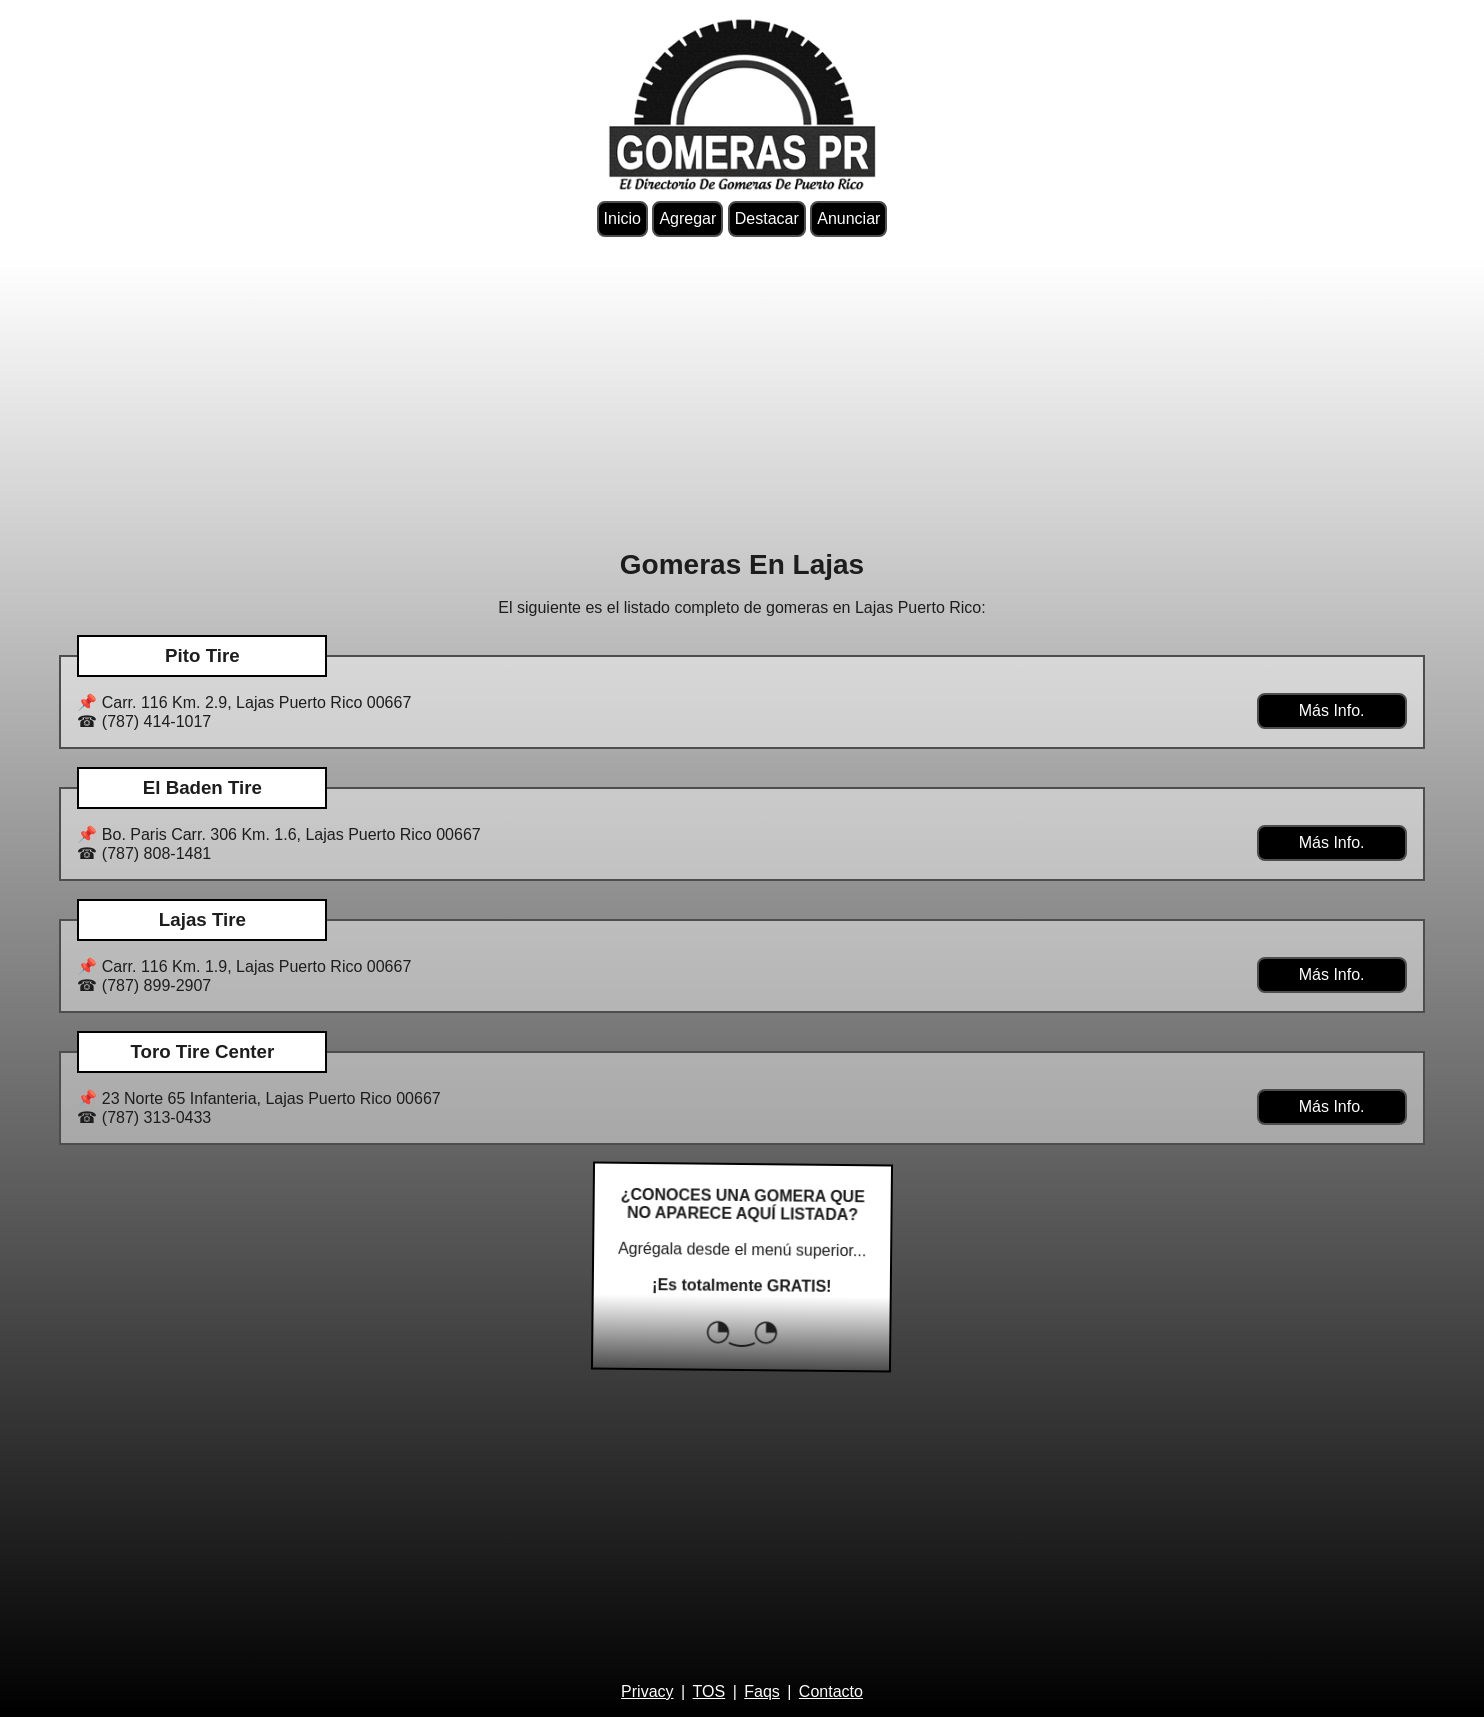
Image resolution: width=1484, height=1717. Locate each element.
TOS (709, 1691)
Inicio (622, 218)
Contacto (831, 1691)
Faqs (762, 1691)
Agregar (687, 218)
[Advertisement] (742, 393)
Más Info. (1332, 710)
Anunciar (848, 218)
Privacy (647, 1691)
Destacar (767, 218)
